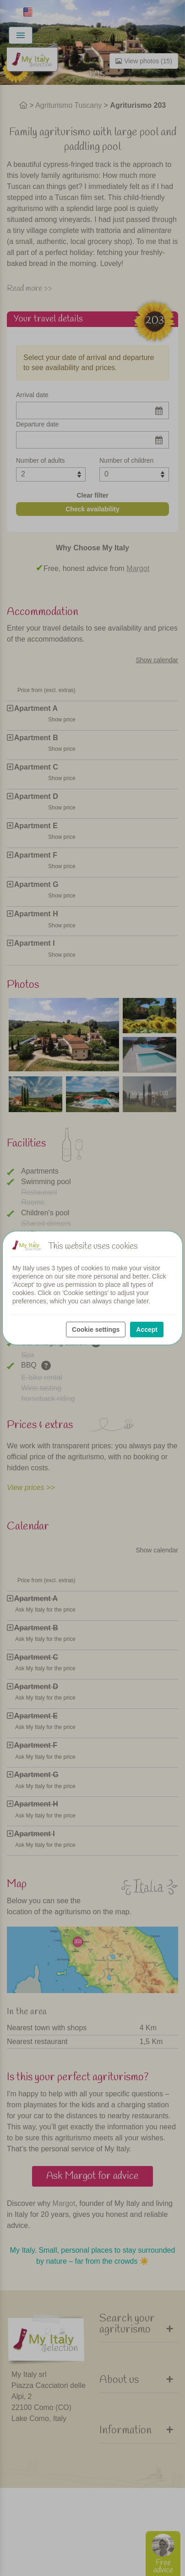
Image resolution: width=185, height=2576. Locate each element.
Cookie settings (96, 1329)
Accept (147, 1329)
